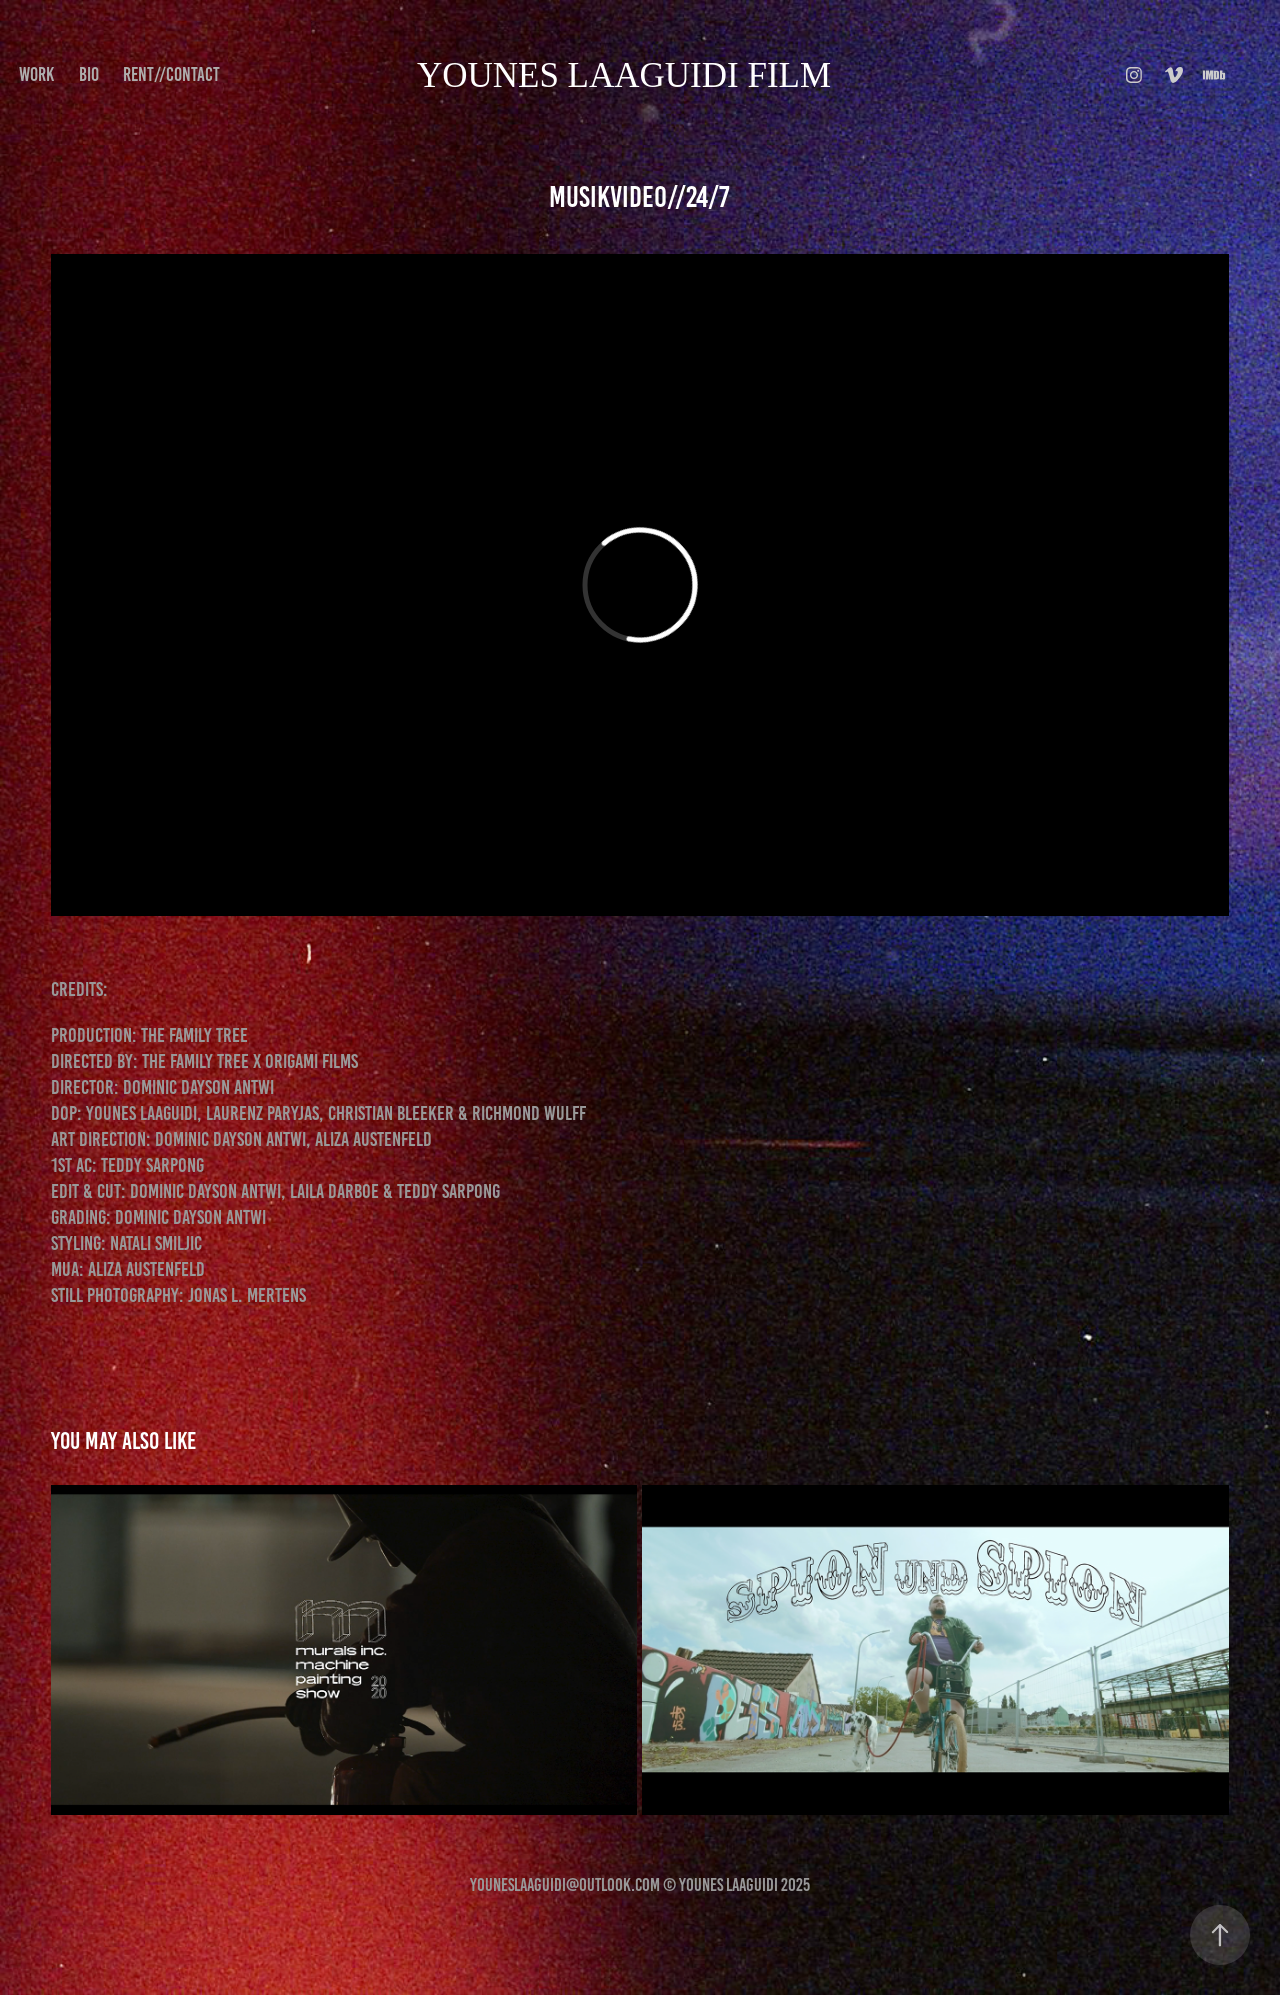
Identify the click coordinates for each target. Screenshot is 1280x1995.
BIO (89, 74)
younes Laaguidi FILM (624, 75)
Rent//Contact (171, 74)
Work (36, 74)
